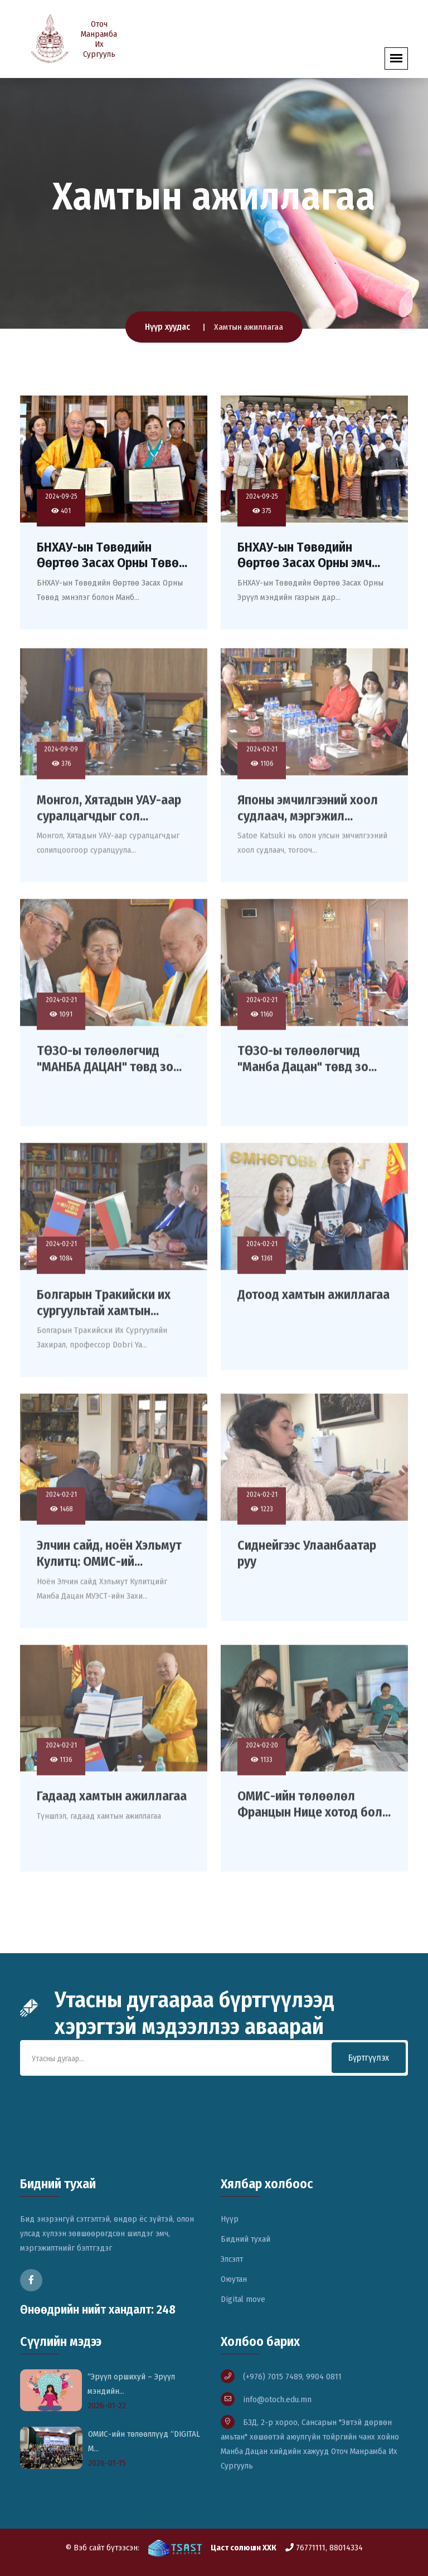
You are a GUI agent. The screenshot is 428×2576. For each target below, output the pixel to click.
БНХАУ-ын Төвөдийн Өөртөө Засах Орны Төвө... (112, 555)
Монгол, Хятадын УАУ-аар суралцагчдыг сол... (109, 813)
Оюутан (234, 2279)
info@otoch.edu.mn (277, 2399)
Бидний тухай (245, 2239)
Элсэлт (232, 2259)
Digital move (243, 2299)
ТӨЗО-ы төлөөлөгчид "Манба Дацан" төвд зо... (307, 1064)
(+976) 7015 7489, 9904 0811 (292, 2377)
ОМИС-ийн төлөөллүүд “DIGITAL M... (144, 2441)
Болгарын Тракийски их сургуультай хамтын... (104, 1308)
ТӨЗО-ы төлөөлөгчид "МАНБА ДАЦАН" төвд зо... (109, 1064)
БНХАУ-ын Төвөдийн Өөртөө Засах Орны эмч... (308, 555)
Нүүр (230, 2219)
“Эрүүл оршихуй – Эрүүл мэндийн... (131, 2384)
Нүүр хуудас (167, 326)
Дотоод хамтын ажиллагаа (313, 1299)
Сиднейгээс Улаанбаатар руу (306, 1558)
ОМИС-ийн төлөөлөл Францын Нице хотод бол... (314, 1810)
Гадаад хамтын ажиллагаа (112, 1801)
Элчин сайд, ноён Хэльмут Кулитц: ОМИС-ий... (109, 1558)
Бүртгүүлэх (368, 2057)
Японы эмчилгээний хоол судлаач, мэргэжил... (307, 813)
